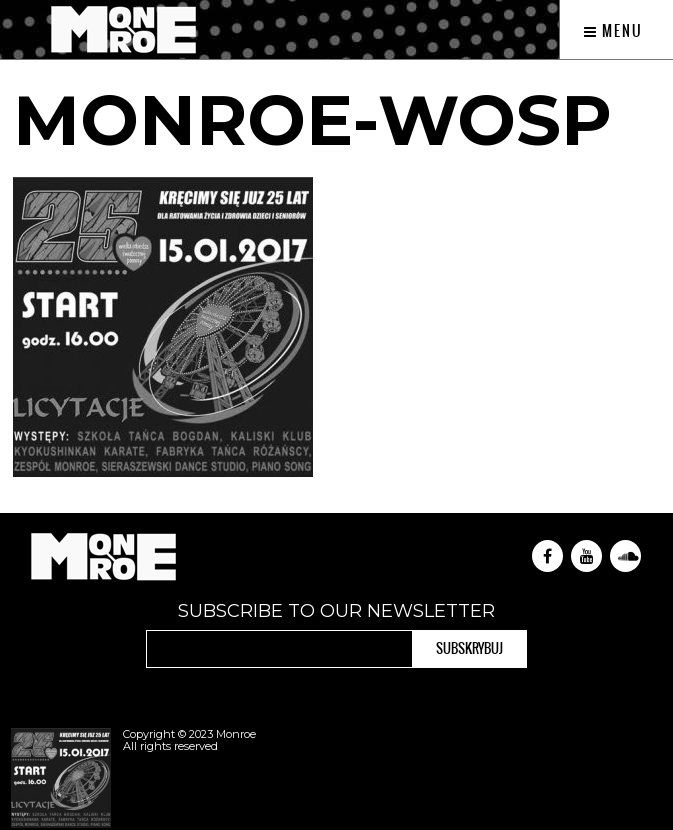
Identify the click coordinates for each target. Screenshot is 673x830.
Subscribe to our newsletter (336, 611)
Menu (613, 31)
